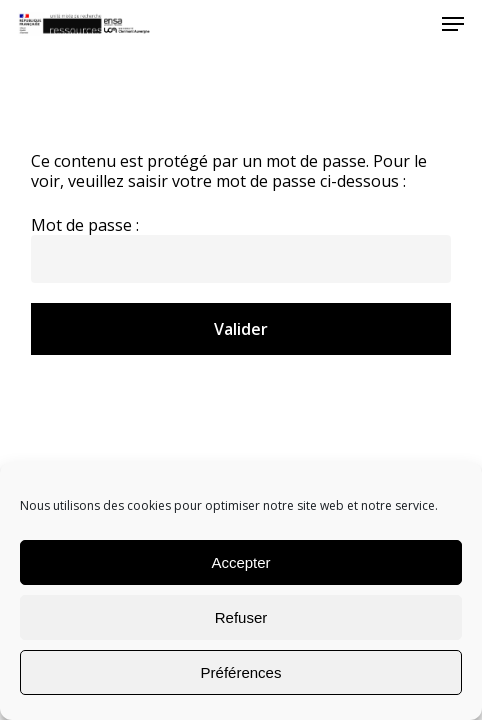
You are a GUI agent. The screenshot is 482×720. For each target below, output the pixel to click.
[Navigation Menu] (453, 24)
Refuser (241, 617)
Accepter (240, 562)
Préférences (241, 672)
